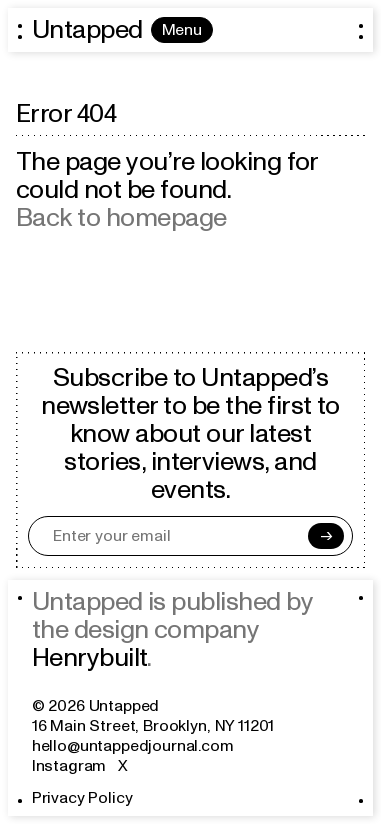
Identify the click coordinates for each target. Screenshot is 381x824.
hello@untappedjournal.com (133, 746)
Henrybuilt (90, 658)
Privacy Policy (82, 798)
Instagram (69, 766)
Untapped (87, 30)
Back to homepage (121, 218)
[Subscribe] (326, 536)
